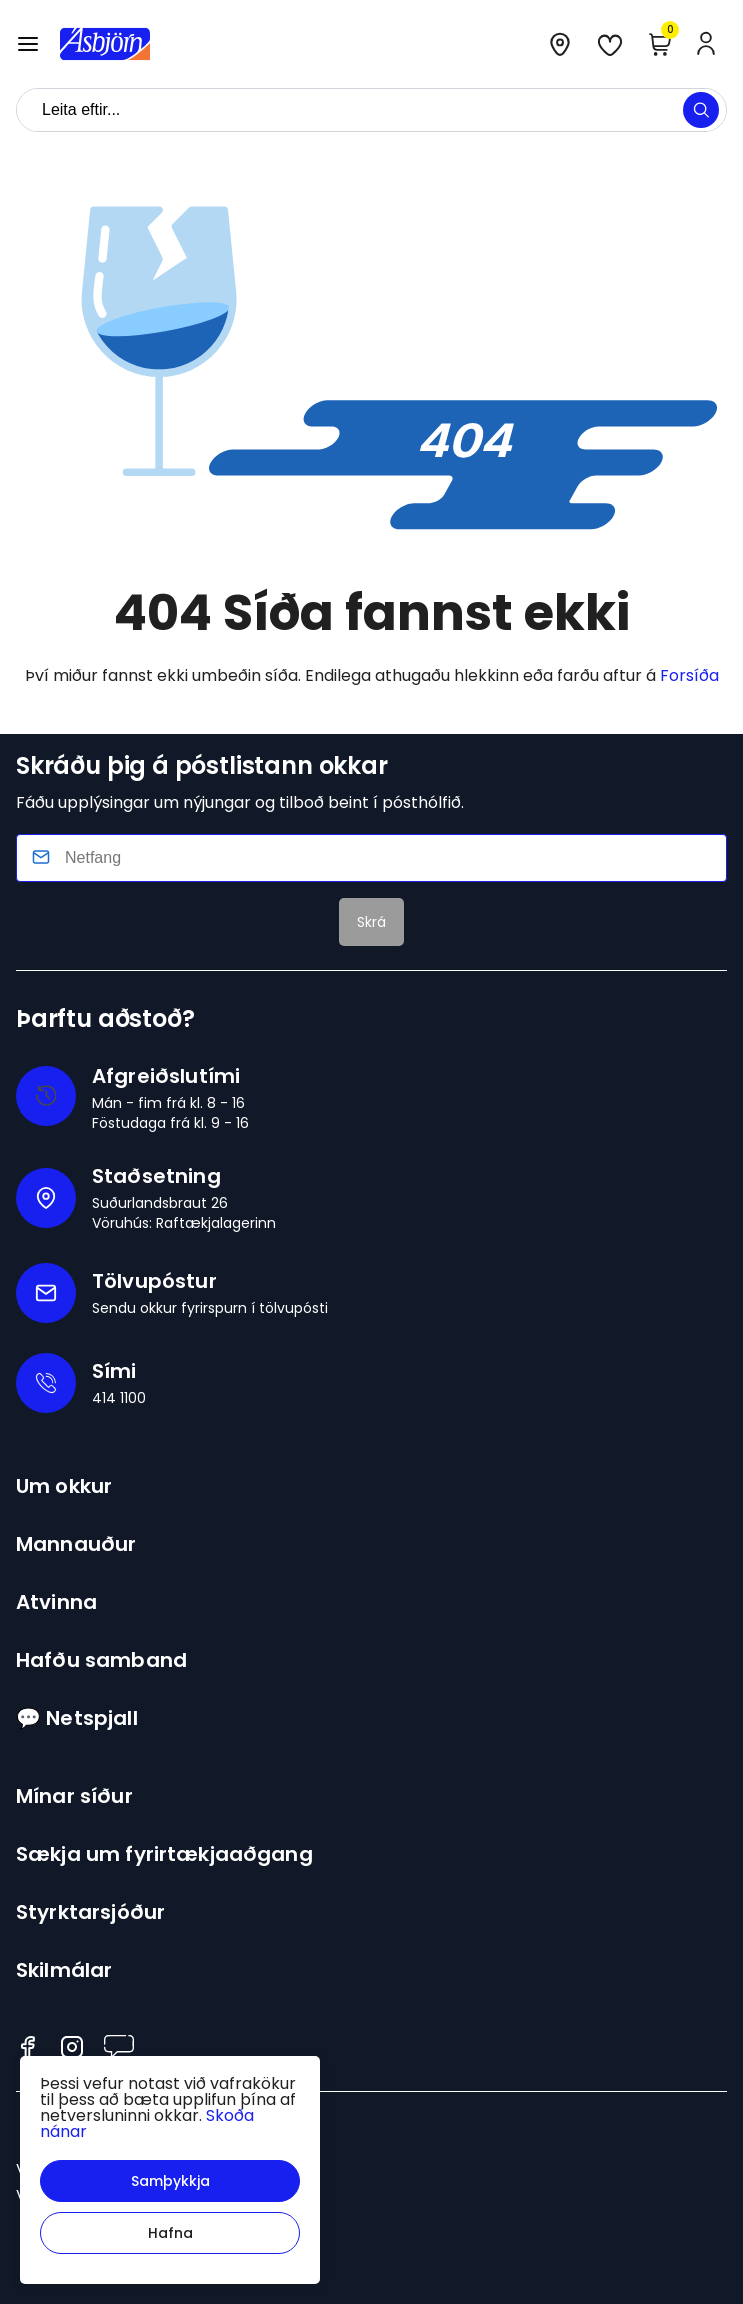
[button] (170, 2181)
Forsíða (689, 675)
